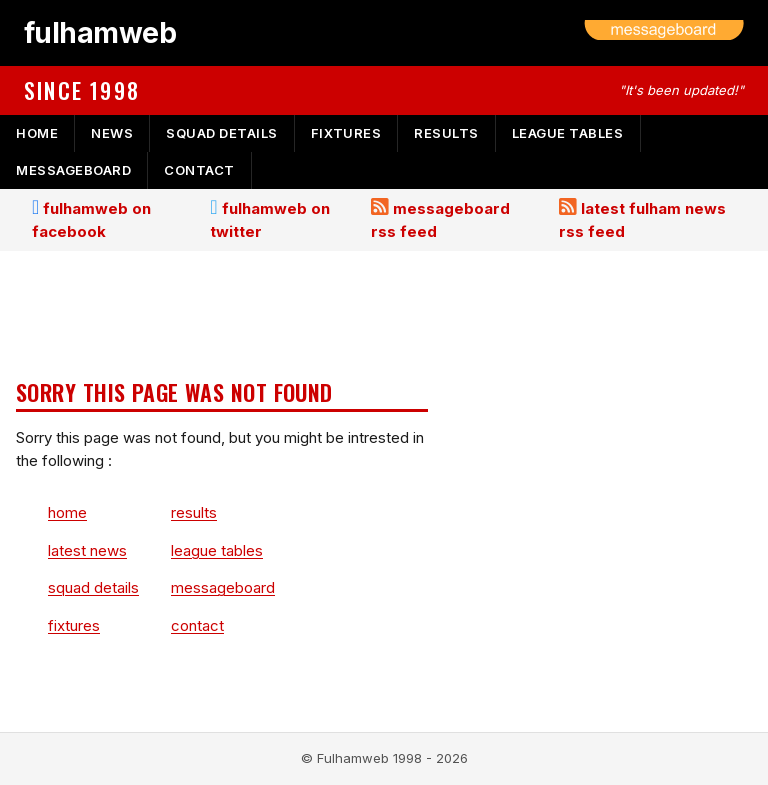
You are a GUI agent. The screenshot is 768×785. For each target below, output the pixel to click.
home (37, 133)
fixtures (346, 133)
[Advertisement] (222, 317)
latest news (87, 550)
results (446, 133)
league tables (568, 133)
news (112, 133)
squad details (222, 133)
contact (199, 170)
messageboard (73, 170)
